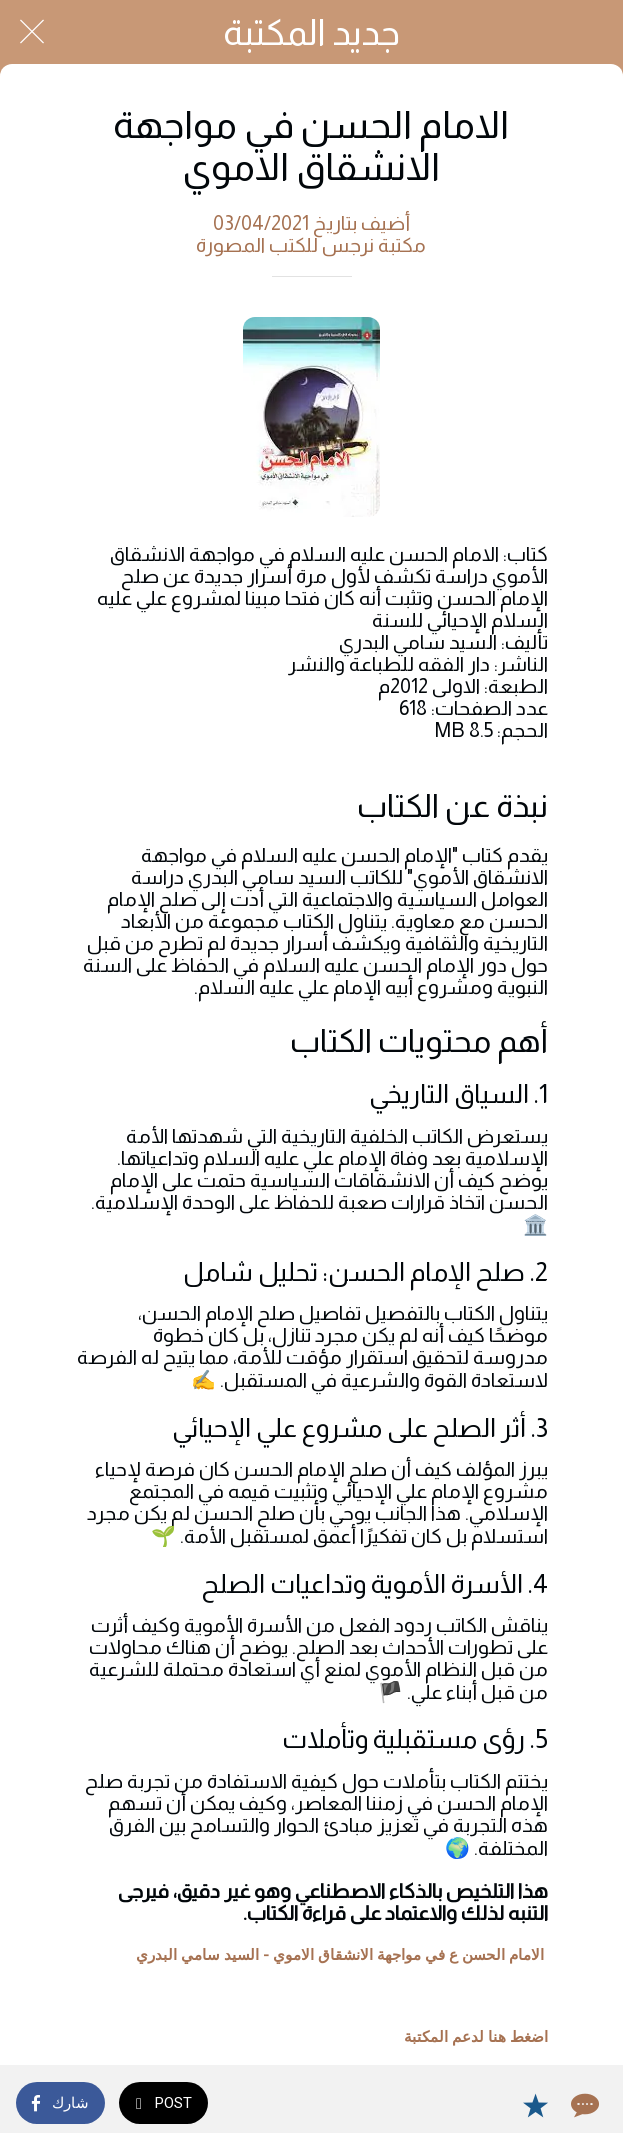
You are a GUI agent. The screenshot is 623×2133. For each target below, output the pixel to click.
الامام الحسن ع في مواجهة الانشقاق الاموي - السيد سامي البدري (340, 1955)
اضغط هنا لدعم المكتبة (476, 2037)
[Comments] (583, 2105)
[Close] (32, 32)
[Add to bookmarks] (535, 2105)
